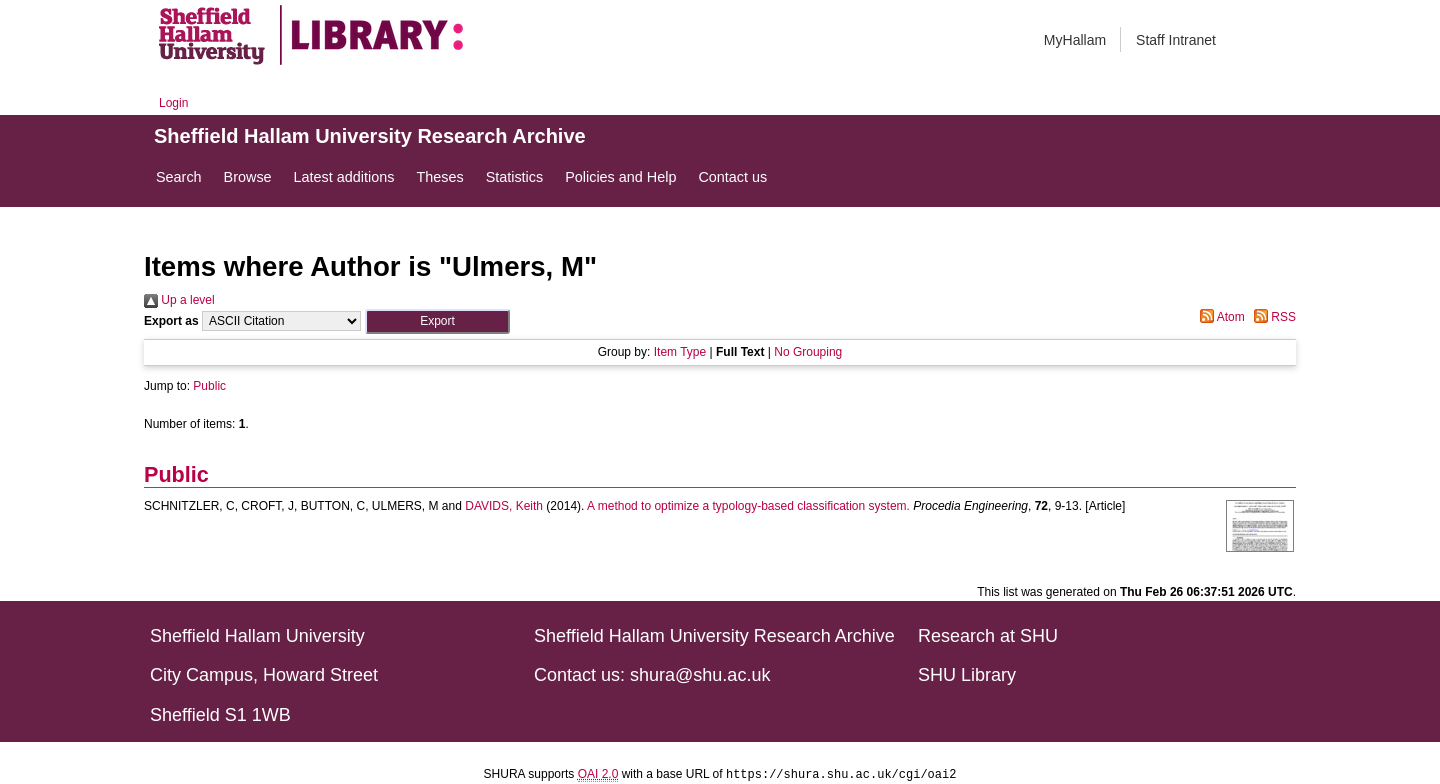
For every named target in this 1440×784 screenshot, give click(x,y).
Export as (171, 321)
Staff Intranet (1176, 40)
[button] (437, 321)
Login (173, 103)
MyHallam (1075, 40)
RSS (1272, 317)
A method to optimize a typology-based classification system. (748, 506)
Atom (1219, 317)
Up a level (179, 300)
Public (209, 386)
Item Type (680, 352)
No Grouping (808, 352)
